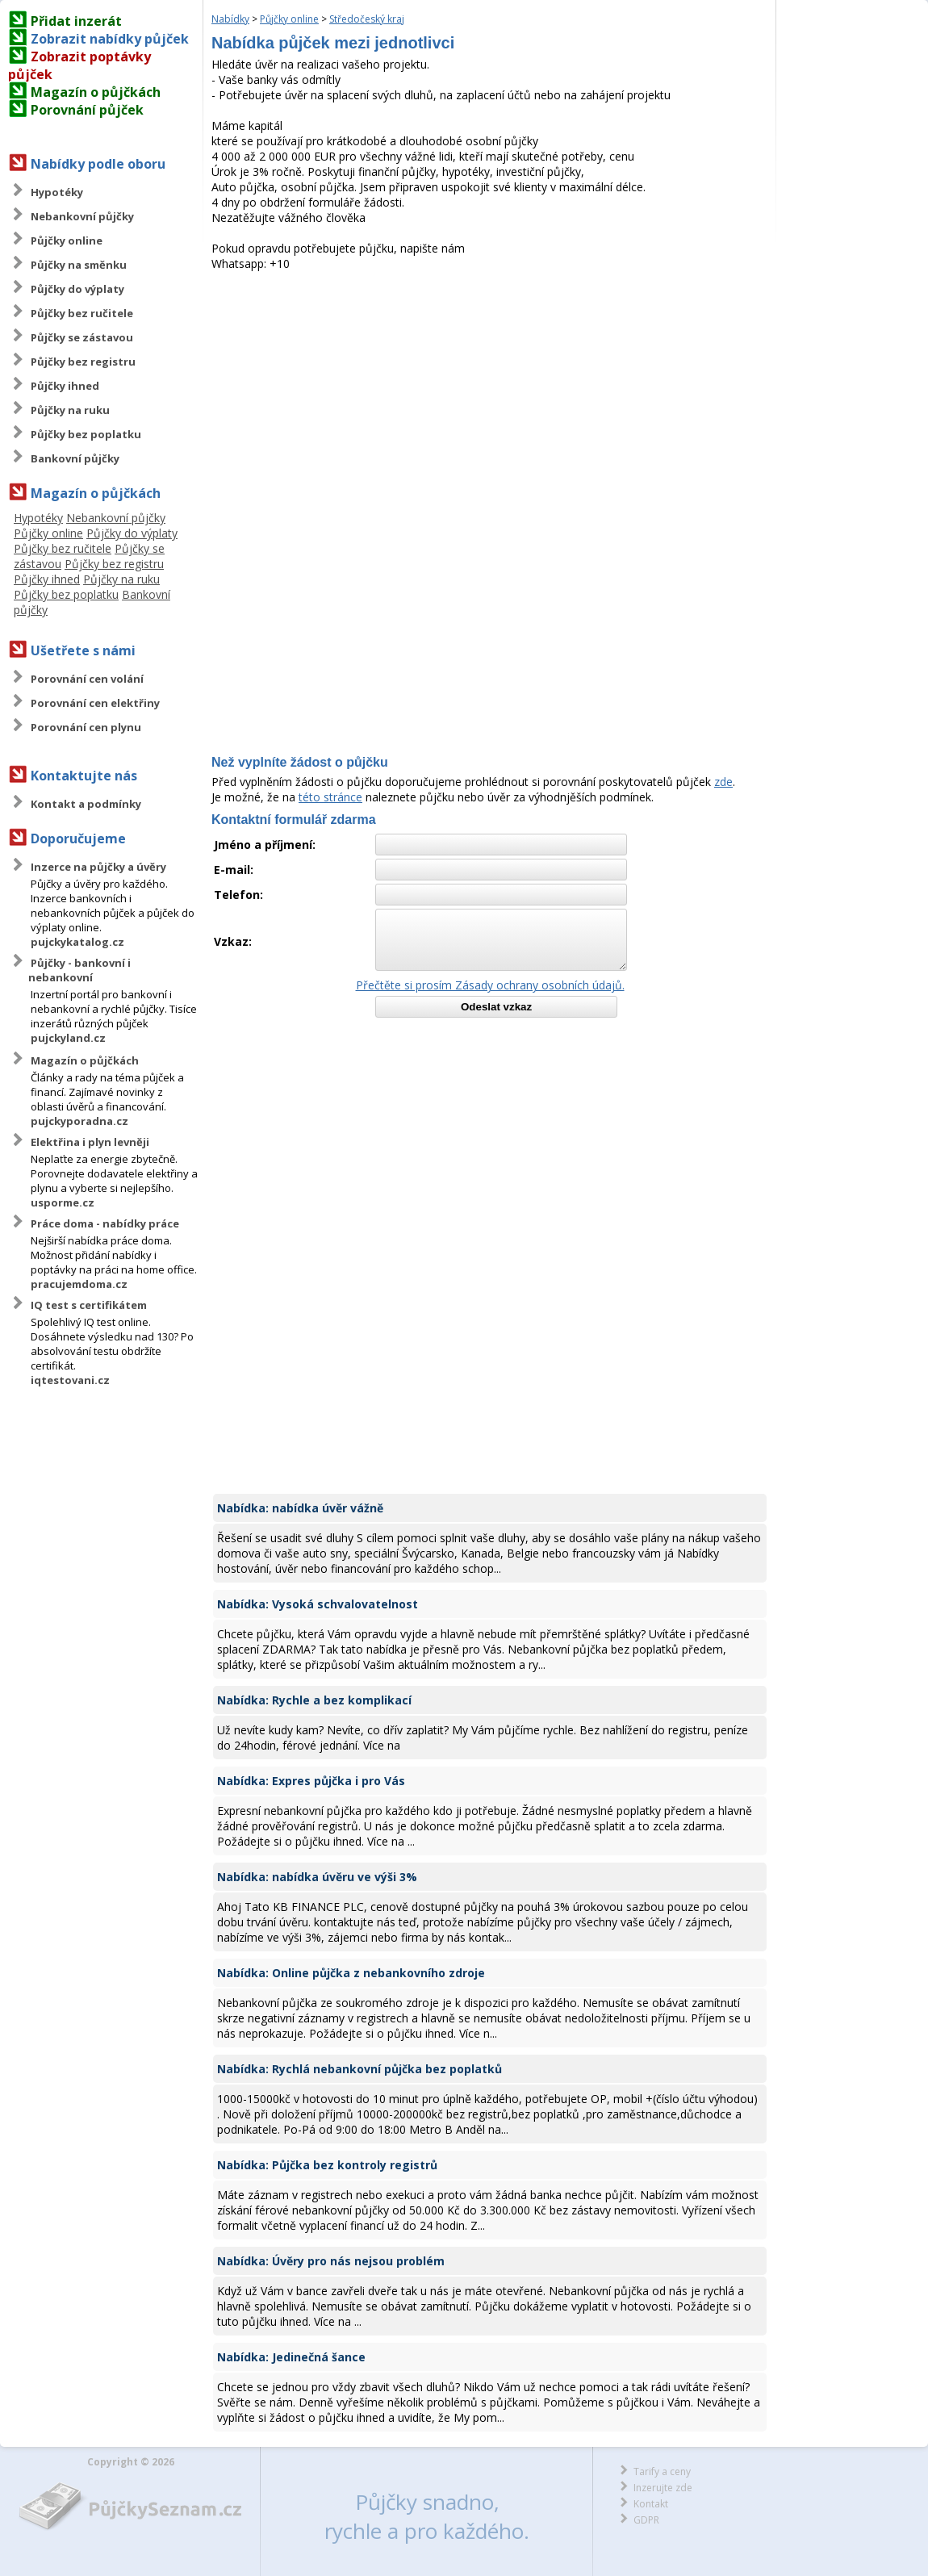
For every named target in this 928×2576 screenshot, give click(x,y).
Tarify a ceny (662, 2471)
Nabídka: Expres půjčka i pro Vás (311, 1780)
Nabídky (230, 19)
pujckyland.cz (68, 1038)
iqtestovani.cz (70, 1380)
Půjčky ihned (65, 385)
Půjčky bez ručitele (82, 313)
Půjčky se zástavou (82, 337)
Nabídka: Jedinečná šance (291, 2357)
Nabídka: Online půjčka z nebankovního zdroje (351, 1972)
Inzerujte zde (662, 2487)
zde (723, 781)
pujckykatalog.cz (77, 942)
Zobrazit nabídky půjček (110, 39)
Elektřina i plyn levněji (90, 1142)
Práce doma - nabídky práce (105, 1223)
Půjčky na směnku (79, 264)
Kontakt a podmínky (86, 804)
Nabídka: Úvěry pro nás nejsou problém (331, 2261)
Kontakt (650, 2504)
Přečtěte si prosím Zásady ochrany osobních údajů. (490, 985)
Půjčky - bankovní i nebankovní (79, 970)
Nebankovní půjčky (82, 216)
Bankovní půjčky (75, 458)
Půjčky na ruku (70, 410)
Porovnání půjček (87, 110)
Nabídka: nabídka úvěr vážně (300, 1508)
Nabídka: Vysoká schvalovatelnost (317, 1604)
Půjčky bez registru (83, 361)
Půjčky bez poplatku (86, 434)
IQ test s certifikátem (89, 1305)
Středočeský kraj (366, 19)
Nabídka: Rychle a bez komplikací (314, 1700)
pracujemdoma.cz (79, 1284)
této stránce (330, 797)
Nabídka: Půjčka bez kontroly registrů (327, 2164)
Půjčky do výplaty (77, 289)
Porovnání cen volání (87, 678)
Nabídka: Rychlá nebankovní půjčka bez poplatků (359, 2068)
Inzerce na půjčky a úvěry (98, 866)
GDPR (646, 2520)
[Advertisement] (489, 392)
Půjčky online (66, 240)
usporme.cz (62, 1202)
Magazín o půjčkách (96, 92)
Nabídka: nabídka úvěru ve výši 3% (317, 1876)
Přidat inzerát (76, 21)
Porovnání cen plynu (86, 727)
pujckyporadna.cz (79, 1121)
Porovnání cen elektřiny (95, 703)
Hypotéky (57, 192)
